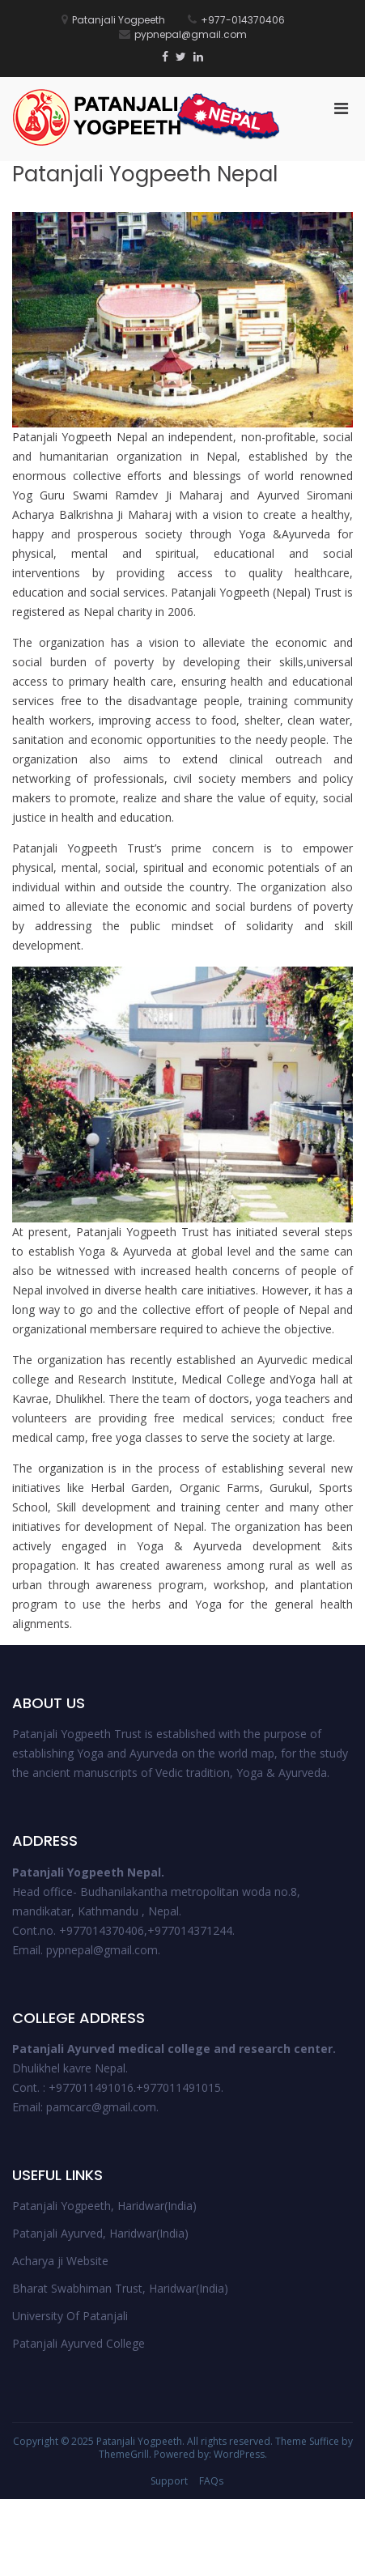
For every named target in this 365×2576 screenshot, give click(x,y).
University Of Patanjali (70, 2315)
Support (169, 2481)
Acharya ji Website (60, 2260)
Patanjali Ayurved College (78, 2343)
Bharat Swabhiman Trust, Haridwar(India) (120, 2288)
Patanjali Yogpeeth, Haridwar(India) (104, 2205)
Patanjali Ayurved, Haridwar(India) (100, 2233)
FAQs (211, 2481)
